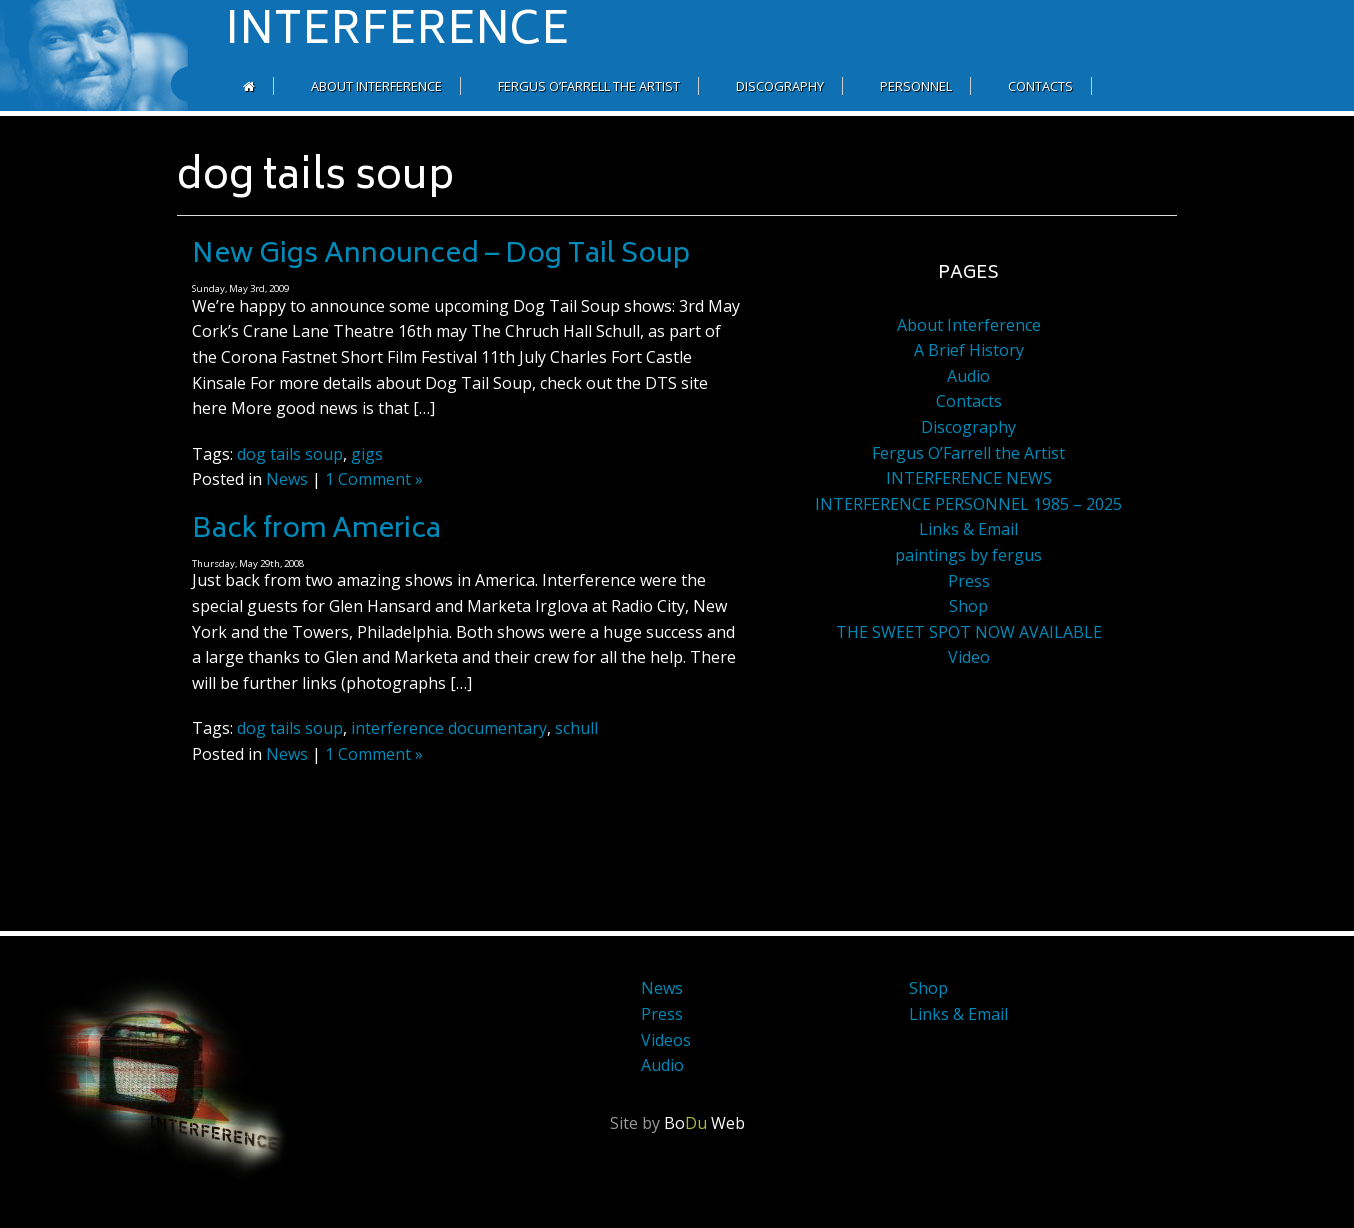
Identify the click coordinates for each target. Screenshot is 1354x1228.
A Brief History (969, 350)
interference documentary (449, 728)
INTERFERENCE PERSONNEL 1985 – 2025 (968, 504)
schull (576, 728)
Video (969, 657)
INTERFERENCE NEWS (969, 478)
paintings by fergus (968, 555)
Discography (780, 86)
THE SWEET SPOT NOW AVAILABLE (969, 632)
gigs (367, 454)
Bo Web (704, 1123)
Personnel (916, 86)
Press (969, 581)
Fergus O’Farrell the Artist (589, 86)
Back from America (316, 531)
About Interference (376, 86)
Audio (968, 376)
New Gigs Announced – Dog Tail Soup (441, 256)
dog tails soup (290, 454)
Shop (968, 606)
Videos (666, 1040)
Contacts (1040, 86)
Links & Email (968, 529)
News (287, 479)
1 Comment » (374, 479)
